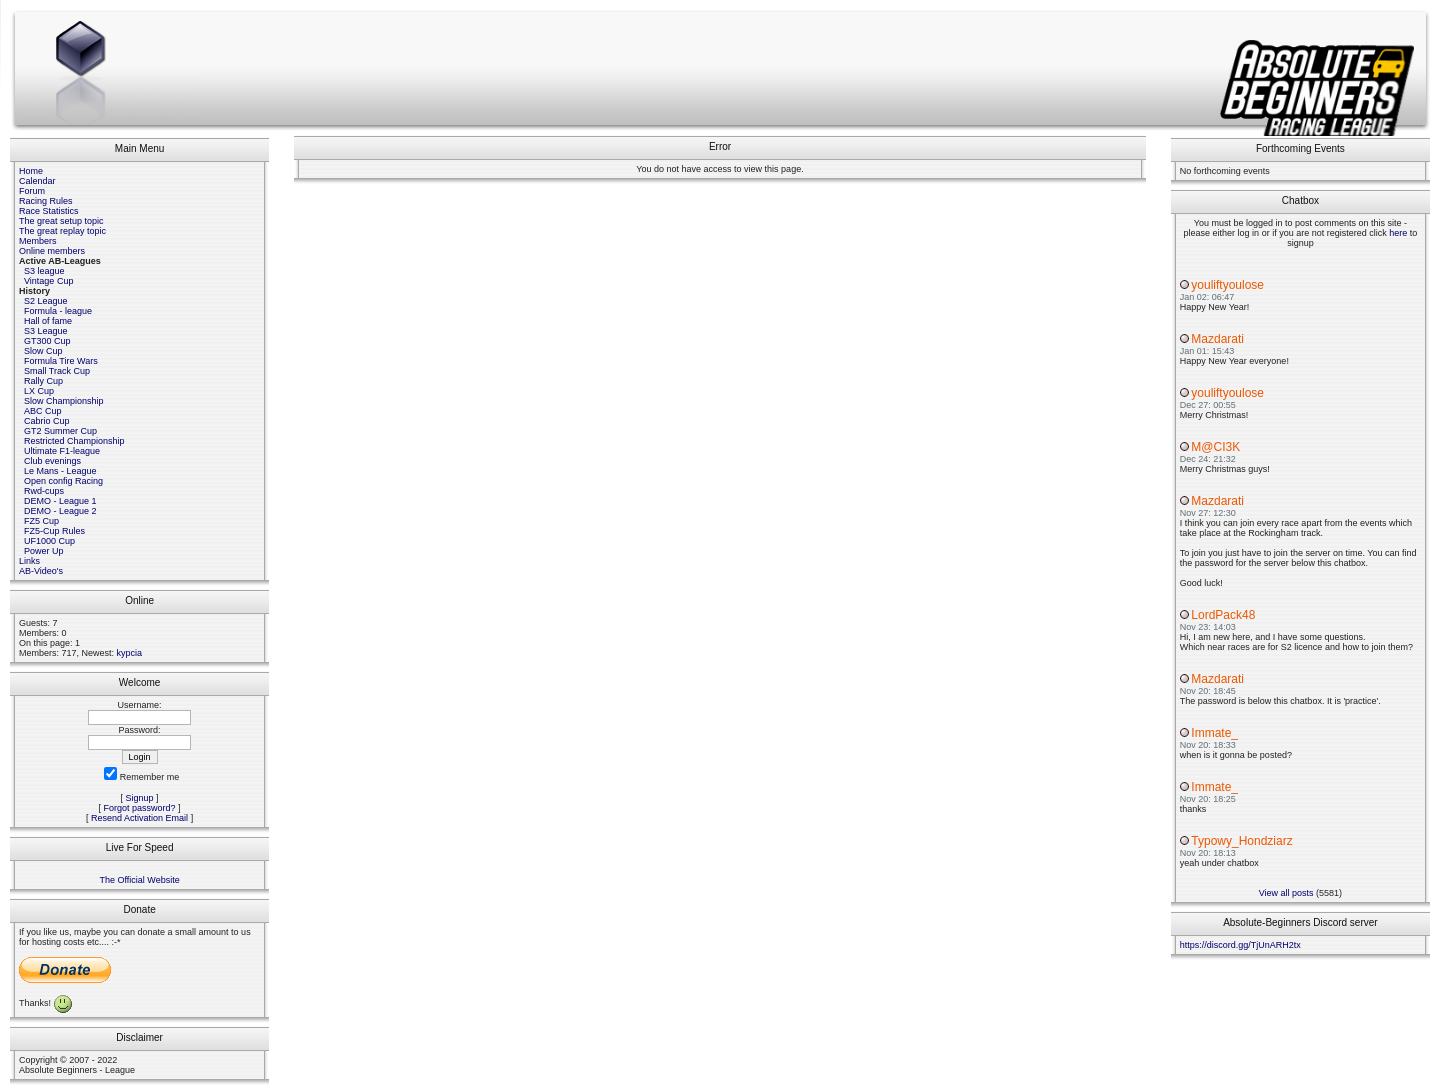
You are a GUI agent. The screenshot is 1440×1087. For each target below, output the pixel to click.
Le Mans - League (60, 471)
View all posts (1286, 893)
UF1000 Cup (49, 541)
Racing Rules (46, 201)
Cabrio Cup (47, 421)
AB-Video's (41, 571)
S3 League (46, 331)
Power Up (44, 551)
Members (38, 241)
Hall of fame (48, 321)
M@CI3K (1215, 447)
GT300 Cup (47, 341)
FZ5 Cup (41, 521)
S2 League (46, 301)
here (1398, 233)
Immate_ (1214, 733)
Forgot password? (140, 808)
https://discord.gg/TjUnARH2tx (1240, 945)
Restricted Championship (74, 441)
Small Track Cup (57, 371)
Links (29, 561)
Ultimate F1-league (62, 451)
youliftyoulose (1227, 285)
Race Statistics (49, 211)
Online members (52, 251)
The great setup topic (61, 221)
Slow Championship (64, 401)
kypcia (130, 653)
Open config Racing (63, 481)
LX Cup (39, 391)
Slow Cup (43, 351)
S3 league (44, 271)
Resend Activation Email (139, 818)
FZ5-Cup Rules (54, 531)
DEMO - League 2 (60, 511)
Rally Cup (43, 381)
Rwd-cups (44, 491)
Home (31, 171)
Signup (140, 798)
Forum (32, 191)
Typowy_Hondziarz (1241, 841)
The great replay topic (62, 231)
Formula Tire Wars (61, 361)
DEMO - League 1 (60, 501)
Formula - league (58, 311)
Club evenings (52, 461)
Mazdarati (1217, 339)
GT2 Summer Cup (60, 431)
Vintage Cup (48, 281)
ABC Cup (43, 411)
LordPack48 (1223, 615)
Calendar (37, 181)
